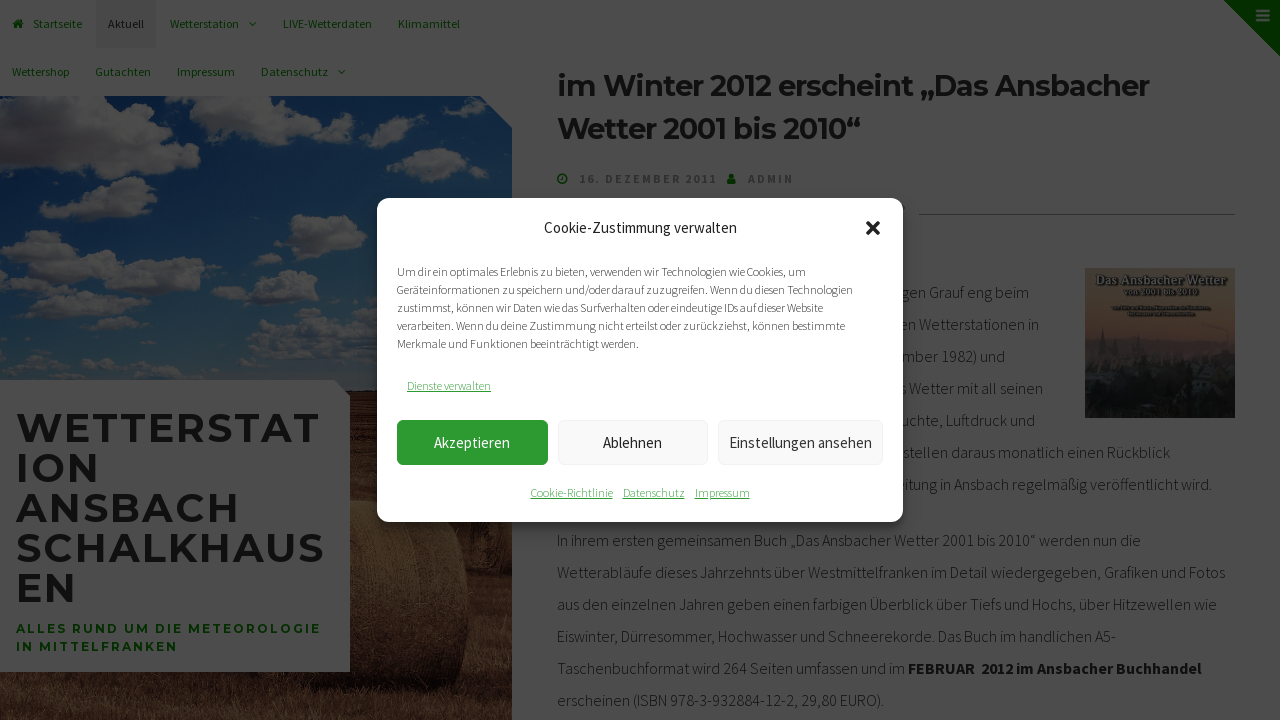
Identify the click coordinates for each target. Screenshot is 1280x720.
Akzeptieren (472, 442)
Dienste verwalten (449, 385)
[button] (873, 228)
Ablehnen (632, 442)
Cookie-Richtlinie (572, 492)
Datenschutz (654, 492)
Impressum (722, 492)
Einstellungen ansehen (800, 442)
